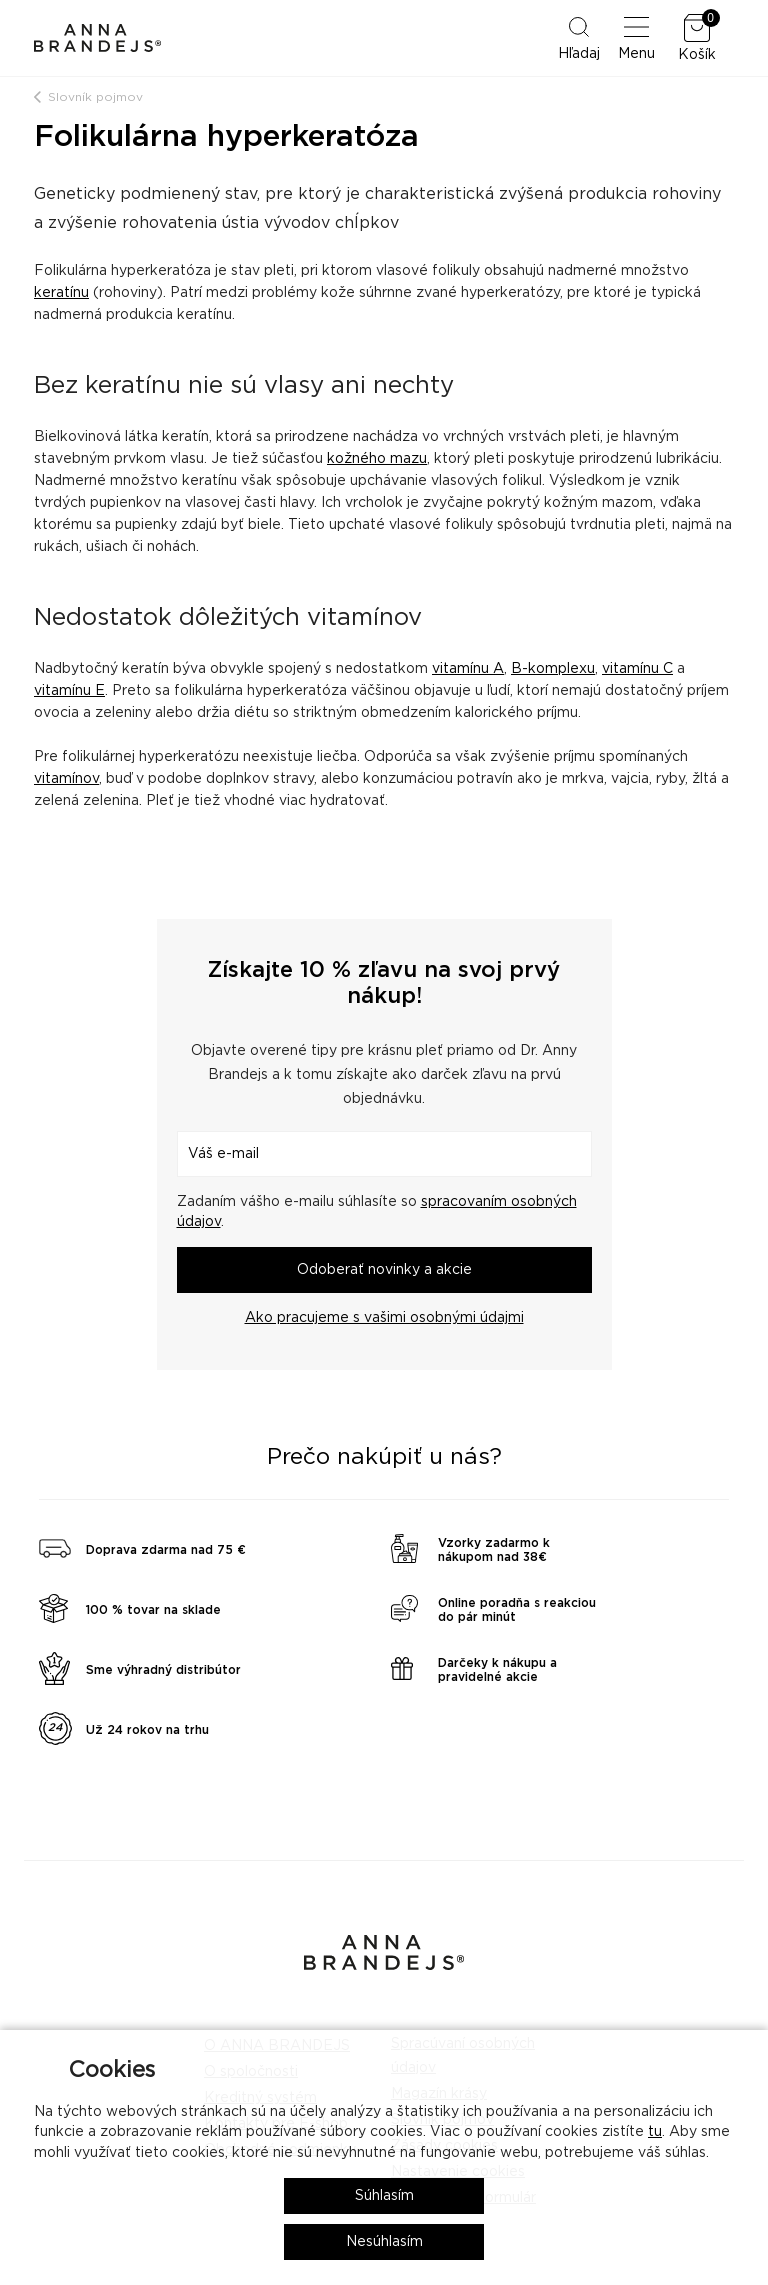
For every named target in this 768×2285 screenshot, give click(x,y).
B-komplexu (553, 669)
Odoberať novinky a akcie (384, 1270)
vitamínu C (637, 669)
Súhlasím (384, 2196)
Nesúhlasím (384, 2242)
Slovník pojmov (95, 97)
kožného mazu (377, 459)
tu (655, 2132)
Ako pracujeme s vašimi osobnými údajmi (384, 1318)
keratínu (61, 293)
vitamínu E (69, 691)
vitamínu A (468, 669)
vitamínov (66, 779)
